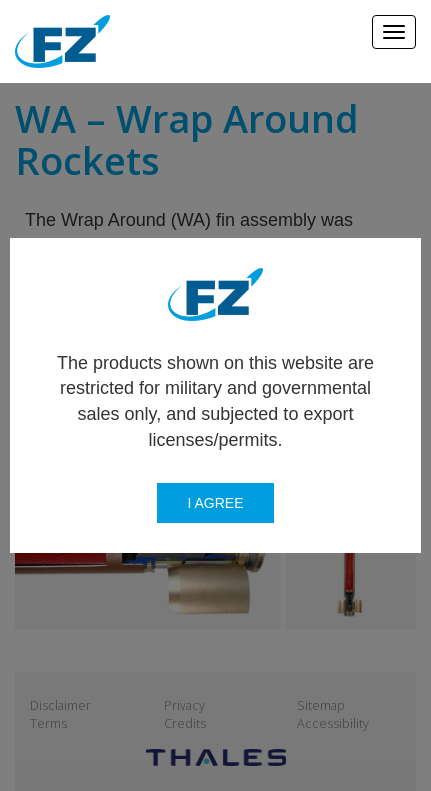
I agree (215, 503)
